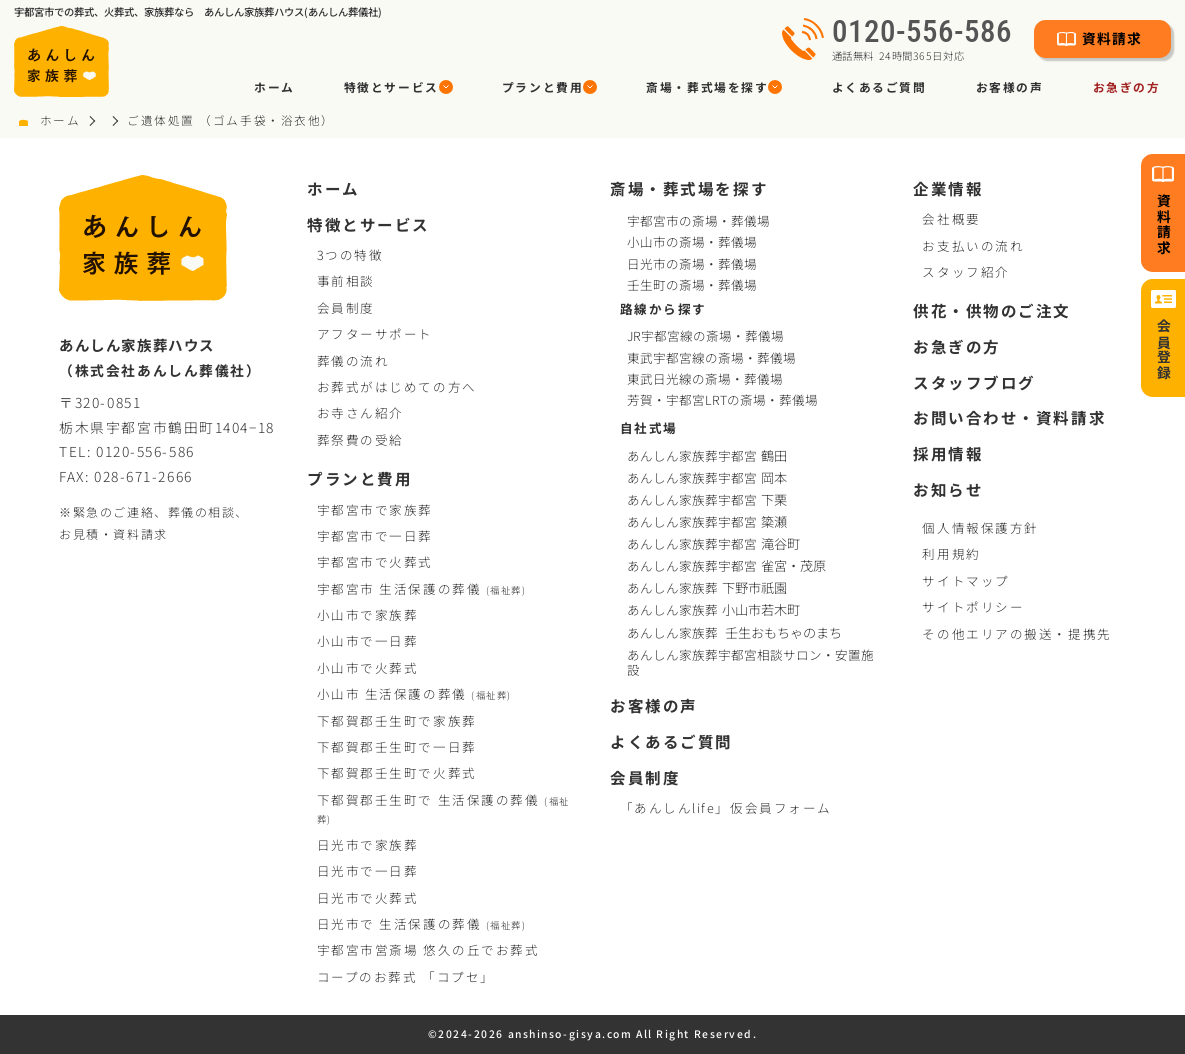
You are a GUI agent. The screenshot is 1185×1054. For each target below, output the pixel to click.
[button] (398, 86)
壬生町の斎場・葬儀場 (692, 284)
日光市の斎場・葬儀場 (692, 263)
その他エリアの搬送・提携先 (1016, 633)
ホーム (274, 86)
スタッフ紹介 (965, 271)
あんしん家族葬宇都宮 (708, 455)
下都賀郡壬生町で (397, 720)
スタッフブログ (974, 382)
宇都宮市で (375, 509)
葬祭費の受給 (360, 439)
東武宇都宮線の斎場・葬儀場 (711, 357)
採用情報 (948, 453)
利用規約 (951, 553)
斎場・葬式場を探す (689, 188)
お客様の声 (1010, 86)
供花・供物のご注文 (992, 310)
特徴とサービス (368, 224)
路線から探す (663, 308)
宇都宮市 (422, 588)
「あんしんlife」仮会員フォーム (726, 807)
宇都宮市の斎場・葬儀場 (698, 220)
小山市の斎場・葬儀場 (692, 241)
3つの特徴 (350, 254)
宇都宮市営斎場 (428, 949)
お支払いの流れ (973, 245)
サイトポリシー (973, 606)
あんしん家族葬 (708, 587)
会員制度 (346, 307)
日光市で (368, 844)
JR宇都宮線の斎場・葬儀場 (705, 335)
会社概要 (951, 218)
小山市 (414, 693)
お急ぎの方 (1127, 86)
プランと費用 (359, 478)
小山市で (368, 614)
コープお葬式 (406, 976)
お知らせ (948, 489)
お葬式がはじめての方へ (397, 386)
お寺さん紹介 (360, 412)
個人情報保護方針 (980, 527)
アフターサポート (375, 333)
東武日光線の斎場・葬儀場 (705, 378)
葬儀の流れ (353, 360)
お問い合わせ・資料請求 (1009, 417)
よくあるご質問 (879, 86)
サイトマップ (965, 580)
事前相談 (346, 280)
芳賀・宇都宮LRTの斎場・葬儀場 (722, 399)
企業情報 (948, 188)
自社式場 (649, 427)
